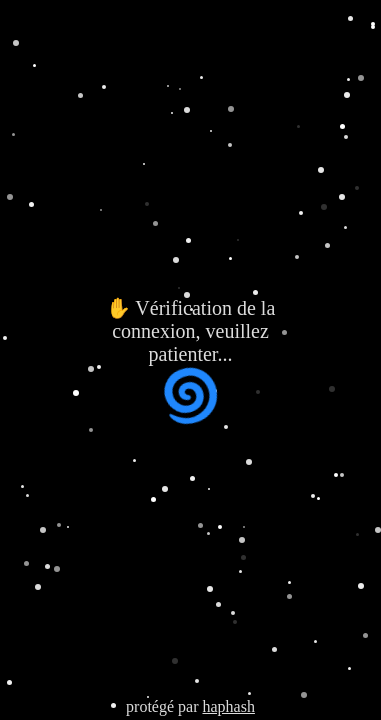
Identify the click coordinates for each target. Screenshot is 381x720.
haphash (228, 706)
